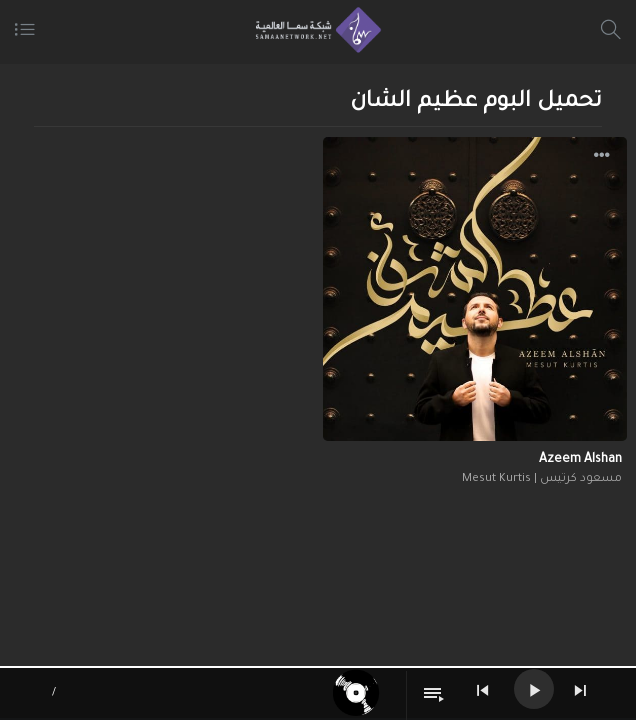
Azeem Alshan (580, 460)
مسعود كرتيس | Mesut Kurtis (542, 479)
